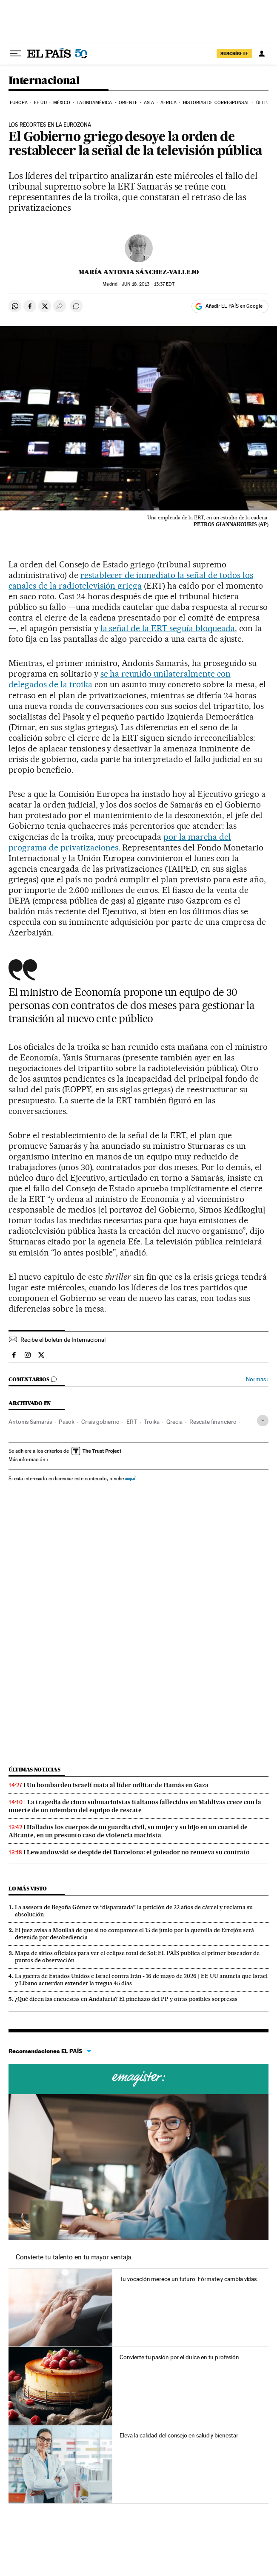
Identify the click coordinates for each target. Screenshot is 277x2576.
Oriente (128, 102)
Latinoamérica (94, 102)
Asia (149, 102)
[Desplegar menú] (15, 53)
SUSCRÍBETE (234, 54)
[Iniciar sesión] (261, 53)
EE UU (40, 102)
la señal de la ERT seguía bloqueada (167, 628)
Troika (152, 1421)
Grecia (174, 1421)
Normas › (257, 1379)
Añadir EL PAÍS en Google (234, 306)
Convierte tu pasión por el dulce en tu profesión (179, 2357)
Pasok (66, 1421)
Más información (29, 1459)
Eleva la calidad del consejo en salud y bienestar (179, 2435)
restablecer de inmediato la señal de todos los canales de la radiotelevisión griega (131, 580)
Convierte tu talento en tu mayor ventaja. (74, 2257)
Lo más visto (28, 1888)
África (168, 102)
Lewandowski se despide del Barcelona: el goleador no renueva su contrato (138, 1852)
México (61, 102)
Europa (19, 102)
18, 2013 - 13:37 (148, 284)
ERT (131, 1421)
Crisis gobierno (100, 1421)
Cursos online (138, 2079)
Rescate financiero (213, 1421)
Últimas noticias (34, 1769)
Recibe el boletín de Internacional (63, 1339)
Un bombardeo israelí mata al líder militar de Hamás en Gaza (117, 1785)
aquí (130, 1478)
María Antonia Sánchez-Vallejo (138, 272)
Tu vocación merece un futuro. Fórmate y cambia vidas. (189, 2279)
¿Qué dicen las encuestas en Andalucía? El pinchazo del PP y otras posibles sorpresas (126, 1998)
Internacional (44, 81)
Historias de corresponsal (216, 102)
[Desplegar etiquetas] (262, 1420)
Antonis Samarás (30, 1421)
